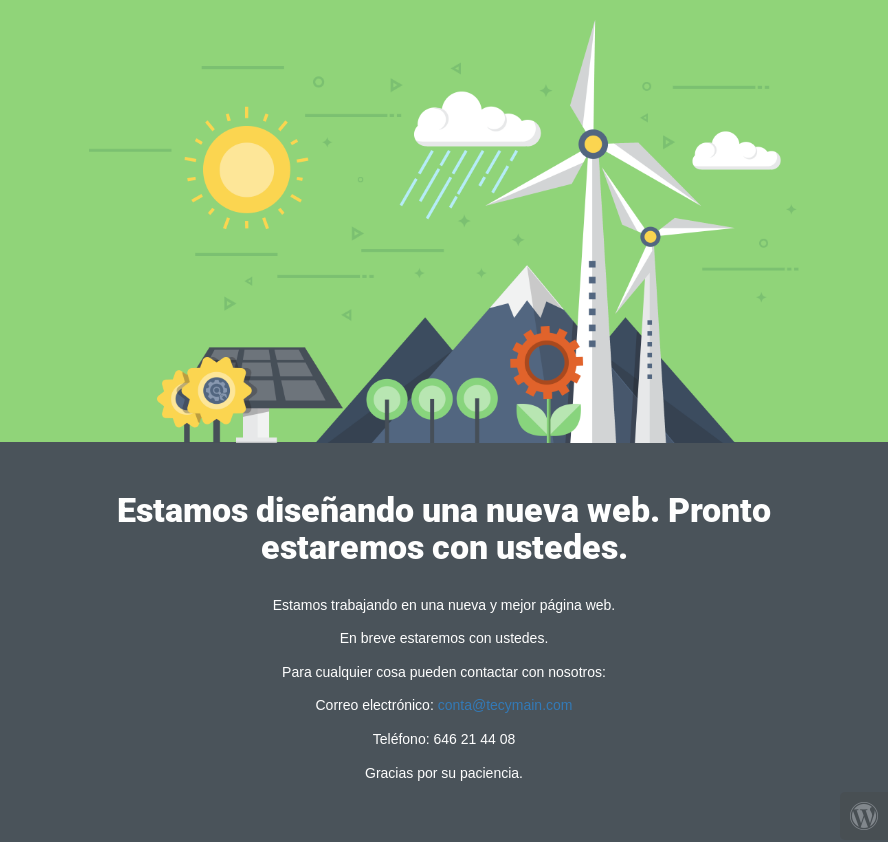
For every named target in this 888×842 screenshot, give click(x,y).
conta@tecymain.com (505, 705)
